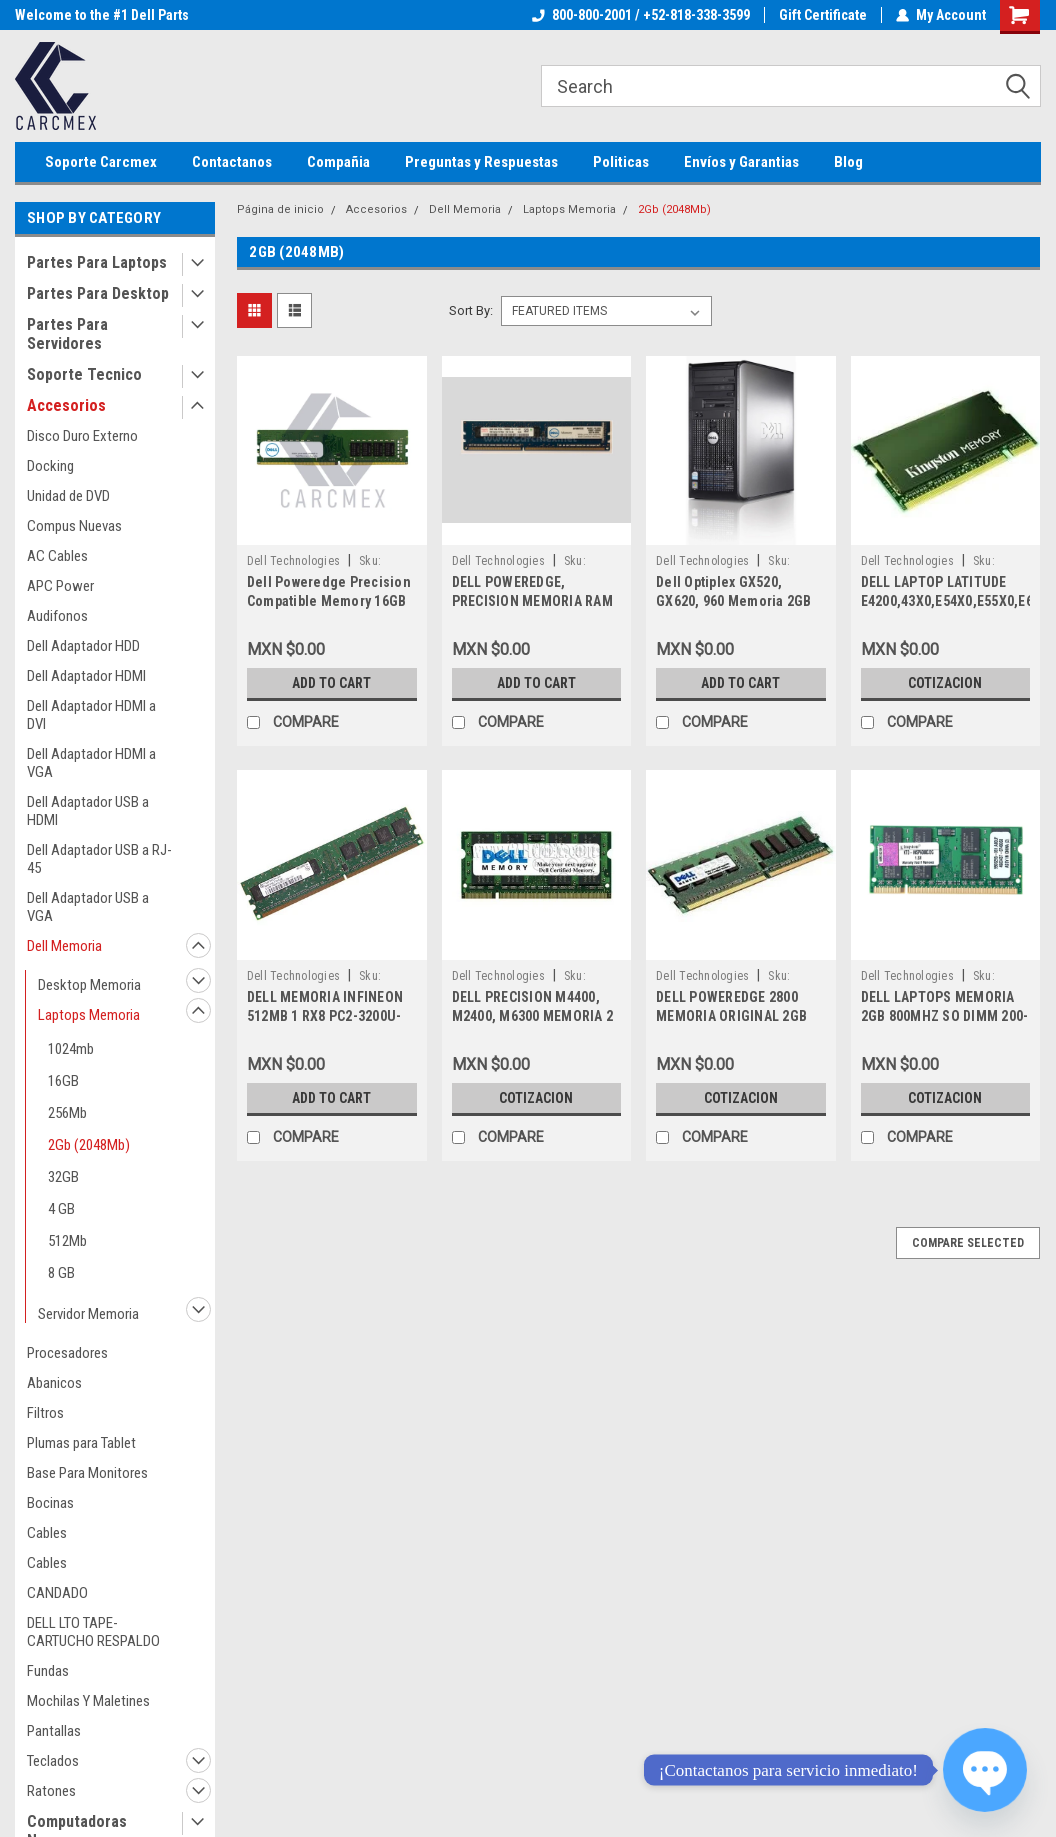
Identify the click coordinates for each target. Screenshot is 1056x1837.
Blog (848, 162)
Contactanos (232, 162)
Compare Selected (968, 1243)
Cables (47, 1533)
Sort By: (471, 310)
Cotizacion (945, 683)
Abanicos (54, 1383)
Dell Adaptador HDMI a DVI (91, 715)
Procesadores (67, 1353)
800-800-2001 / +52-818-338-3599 (641, 15)
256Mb (67, 1113)
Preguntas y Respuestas (481, 162)
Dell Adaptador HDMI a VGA (91, 763)
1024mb (71, 1049)
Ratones (51, 1791)
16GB (63, 1081)
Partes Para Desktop (98, 293)
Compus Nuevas (74, 526)
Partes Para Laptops (97, 262)
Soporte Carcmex (101, 162)
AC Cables (57, 556)
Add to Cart (331, 683)
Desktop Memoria (89, 985)
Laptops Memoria (89, 1015)
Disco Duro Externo (82, 436)
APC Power (60, 586)
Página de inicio (280, 209)
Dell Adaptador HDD (83, 646)
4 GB (61, 1209)
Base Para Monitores (87, 1473)
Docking (50, 466)
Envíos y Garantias (741, 162)
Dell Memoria (64, 946)
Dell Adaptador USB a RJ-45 (99, 859)
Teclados (53, 1761)
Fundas (48, 1671)
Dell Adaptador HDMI (86, 676)
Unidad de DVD (68, 496)
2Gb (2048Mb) (89, 1145)
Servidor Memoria (88, 1314)
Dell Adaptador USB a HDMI (88, 811)
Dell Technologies (293, 561)
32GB (63, 1177)
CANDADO (57, 1593)
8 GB (61, 1273)
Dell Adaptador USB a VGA (88, 907)
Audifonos (57, 616)
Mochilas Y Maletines (88, 1701)
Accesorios (66, 405)
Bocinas (50, 1503)
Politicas (621, 162)
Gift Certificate (823, 15)
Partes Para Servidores (67, 334)
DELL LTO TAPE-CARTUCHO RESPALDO (93, 1632)
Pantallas (54, 1731)
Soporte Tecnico (84, 374)
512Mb (67, 1241)
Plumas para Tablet (81, 1443)
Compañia (338, 162)
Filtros (45, 1413)
